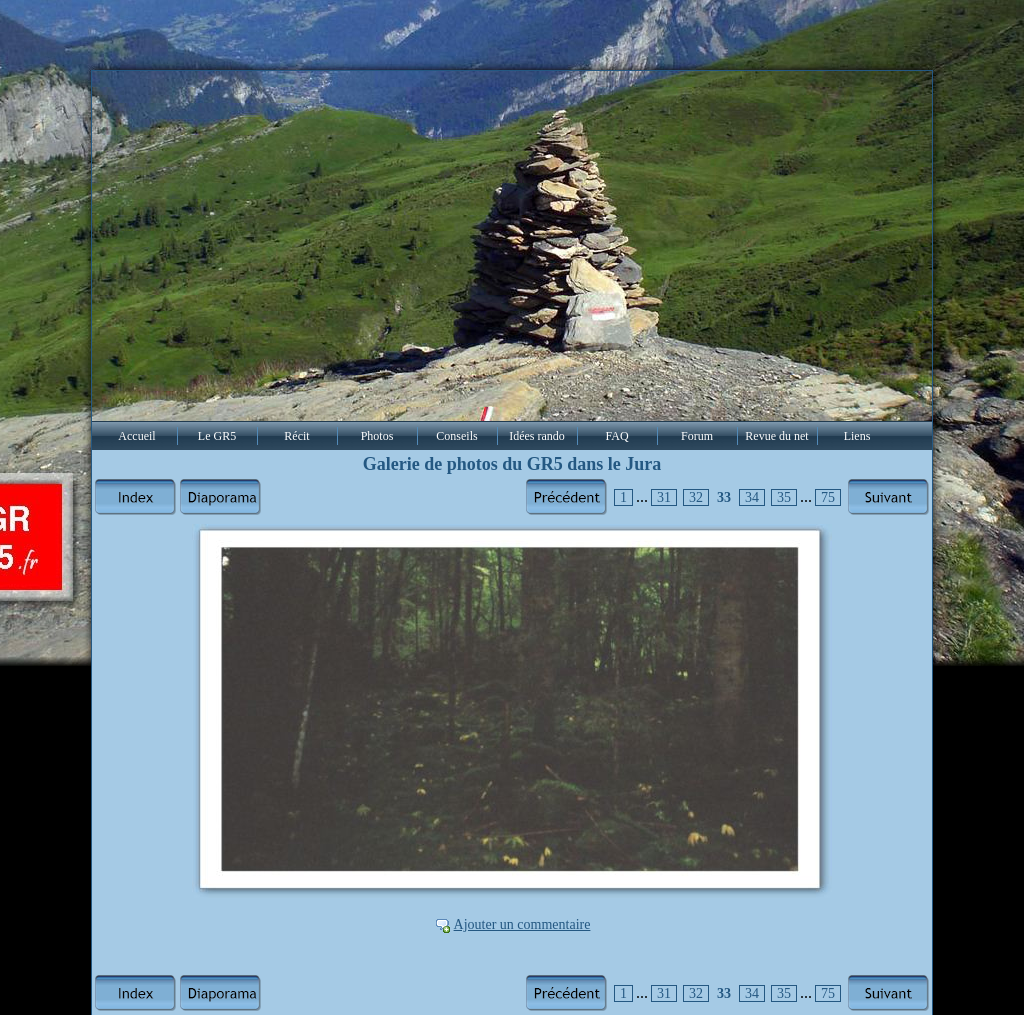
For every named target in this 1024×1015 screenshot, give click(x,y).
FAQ (616, 436)
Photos (377, 436)
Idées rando (537, 436)
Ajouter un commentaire (522, 924)
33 (724, 497)
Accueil (136, 436)
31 (664, 497)
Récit (296, 436)
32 (696, 497)
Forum (697, 436)
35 (784, 497)
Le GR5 (217, 436)
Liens (857, 436)
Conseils (456, 436)
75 (828, 497)
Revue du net (776, 436)
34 (752, 497)
